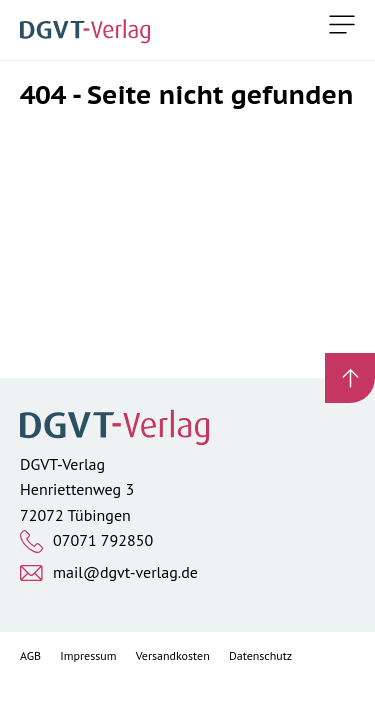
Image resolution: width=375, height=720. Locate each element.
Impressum (88, 655)
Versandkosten (173, 655)
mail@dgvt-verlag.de (125, 572)
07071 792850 (103, 540)
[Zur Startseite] (89, 30)
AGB (30, 655)
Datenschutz (260, 655)
